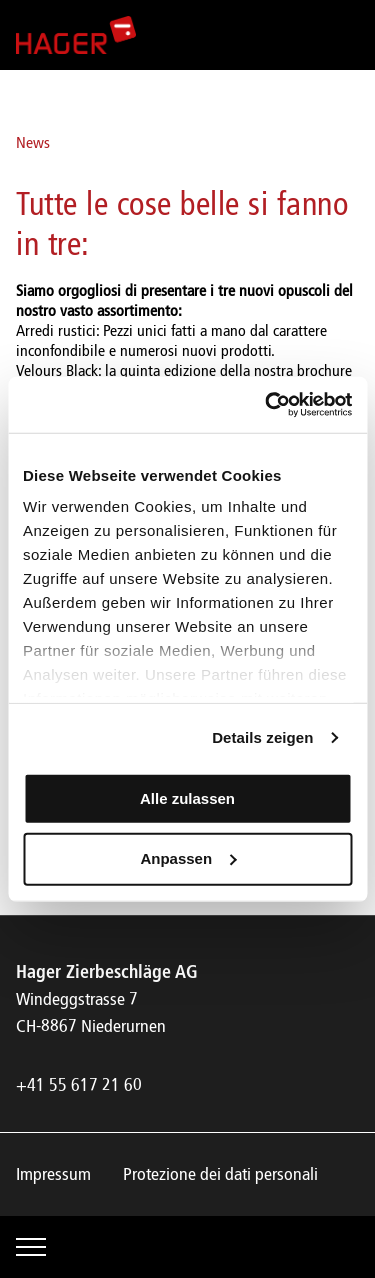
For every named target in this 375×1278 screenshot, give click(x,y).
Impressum (53, 1175)
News (33, 144)
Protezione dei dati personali (220, 1175)
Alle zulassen (187, 797)
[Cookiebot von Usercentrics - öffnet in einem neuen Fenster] (267, 405)
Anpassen (188, 858)
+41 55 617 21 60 (79, 1086)
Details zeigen (262, 737)
